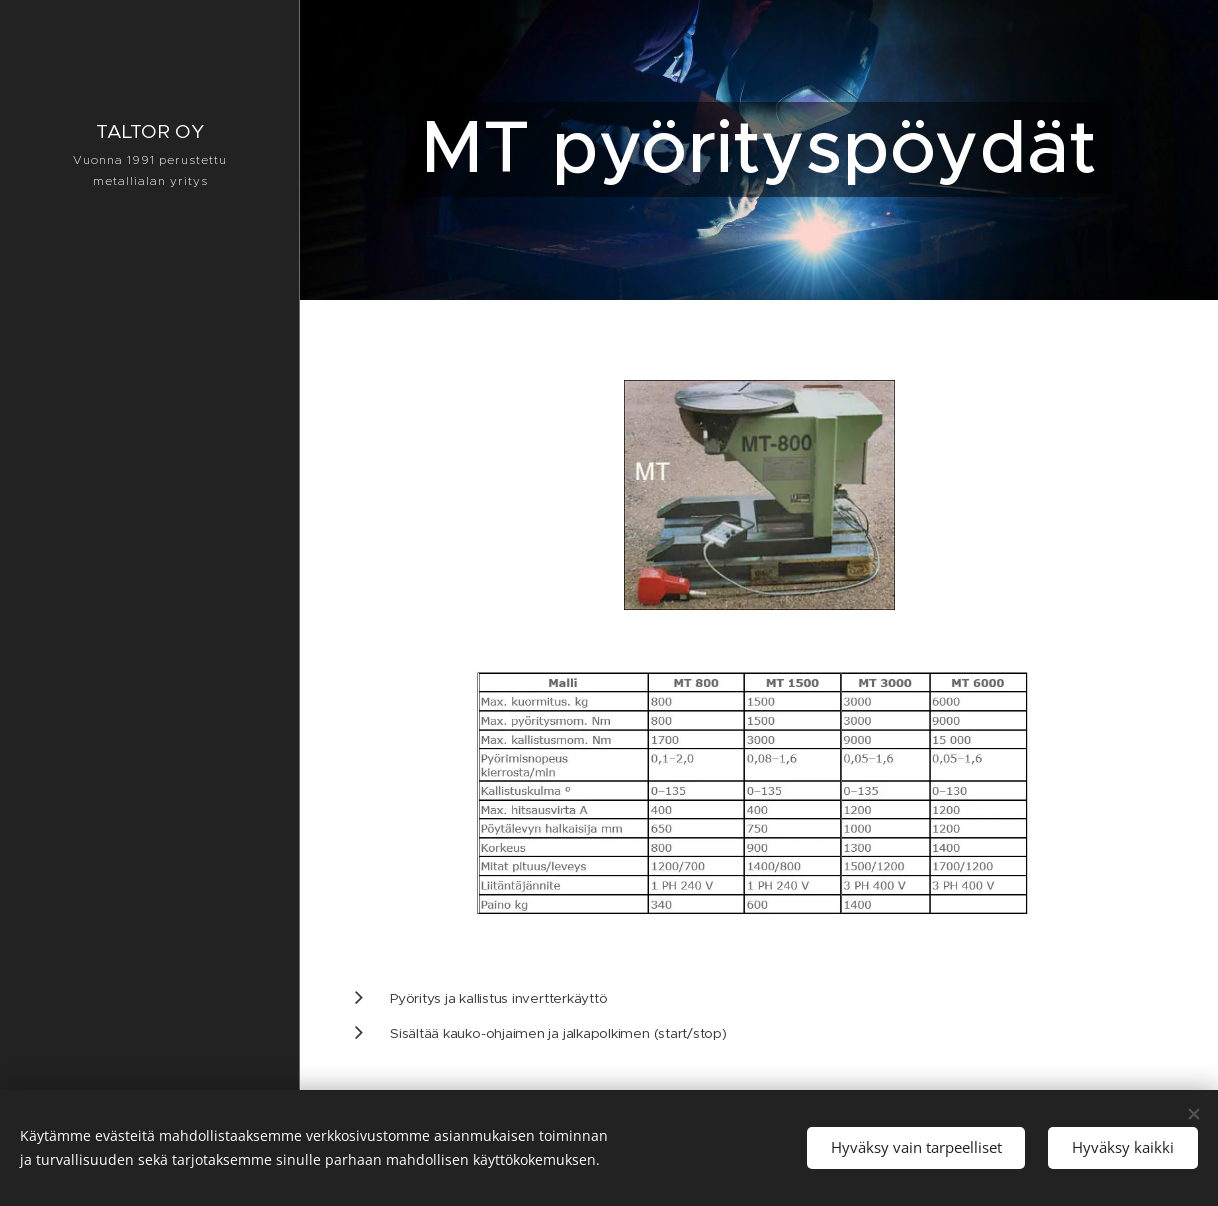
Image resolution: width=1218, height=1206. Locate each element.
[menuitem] (150, 597)
